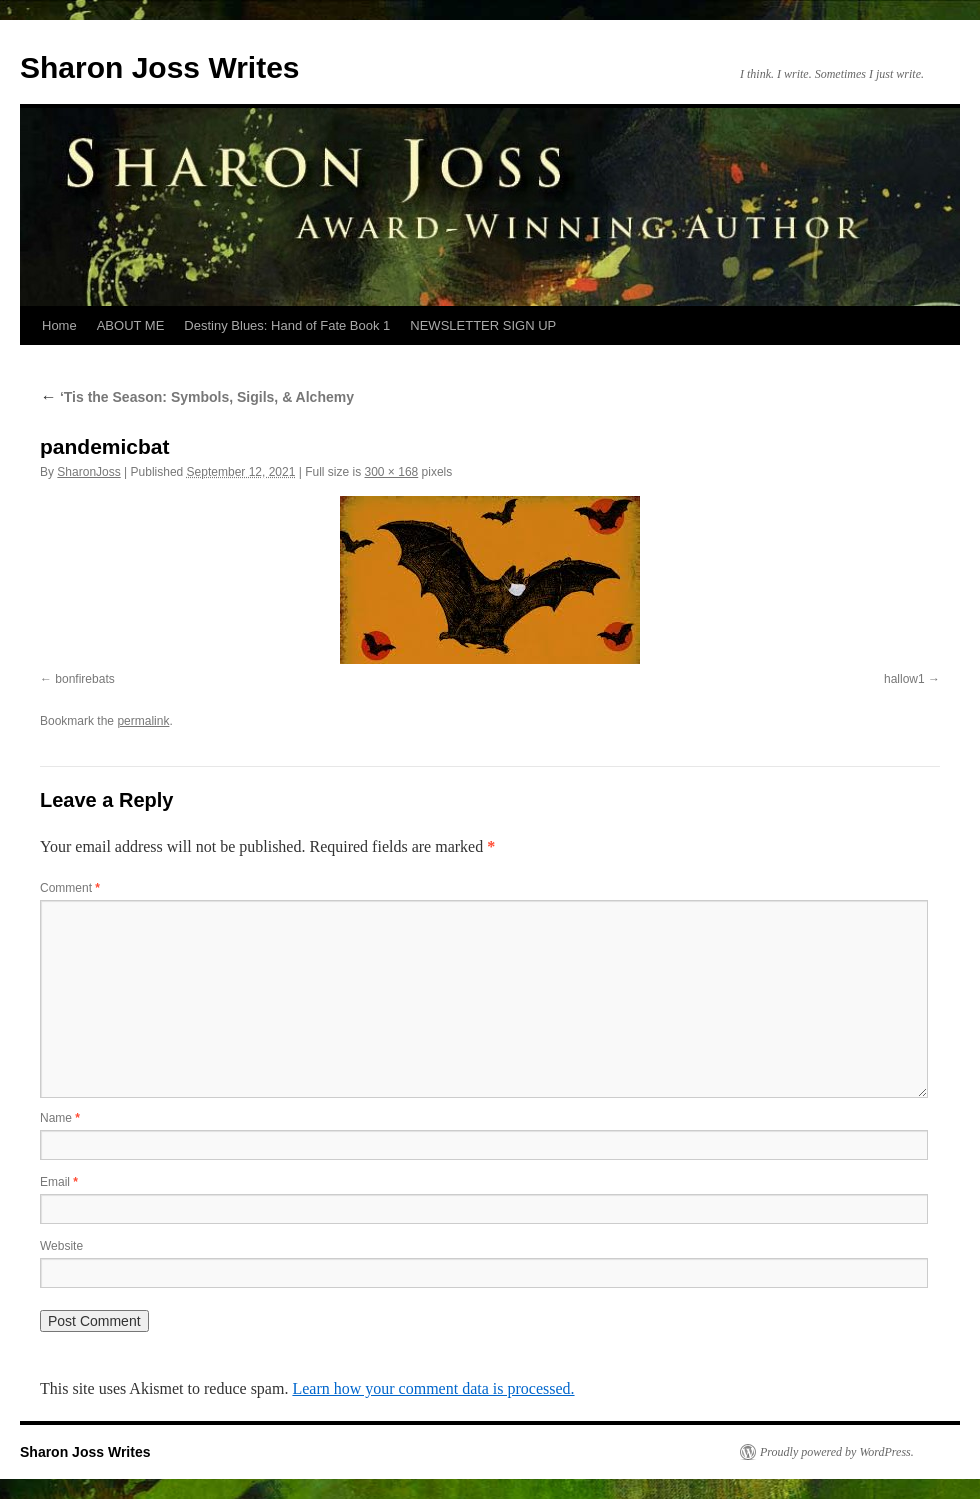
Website (61, 1246)
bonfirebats (84, 679)
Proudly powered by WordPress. (837, 1452)
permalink (143, 721)
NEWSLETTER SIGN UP (483, 325)
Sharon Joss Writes (160, 67)
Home (59, 325)
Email (59, 1182)
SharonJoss (88, 472)
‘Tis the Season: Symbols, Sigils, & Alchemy (197, 397)
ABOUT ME (131, 325)
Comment (70, 888)
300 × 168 (392, 472)
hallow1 (904, 679)
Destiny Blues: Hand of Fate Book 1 (287, 325)
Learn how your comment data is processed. (433, 1388)
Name (60, 1118)
